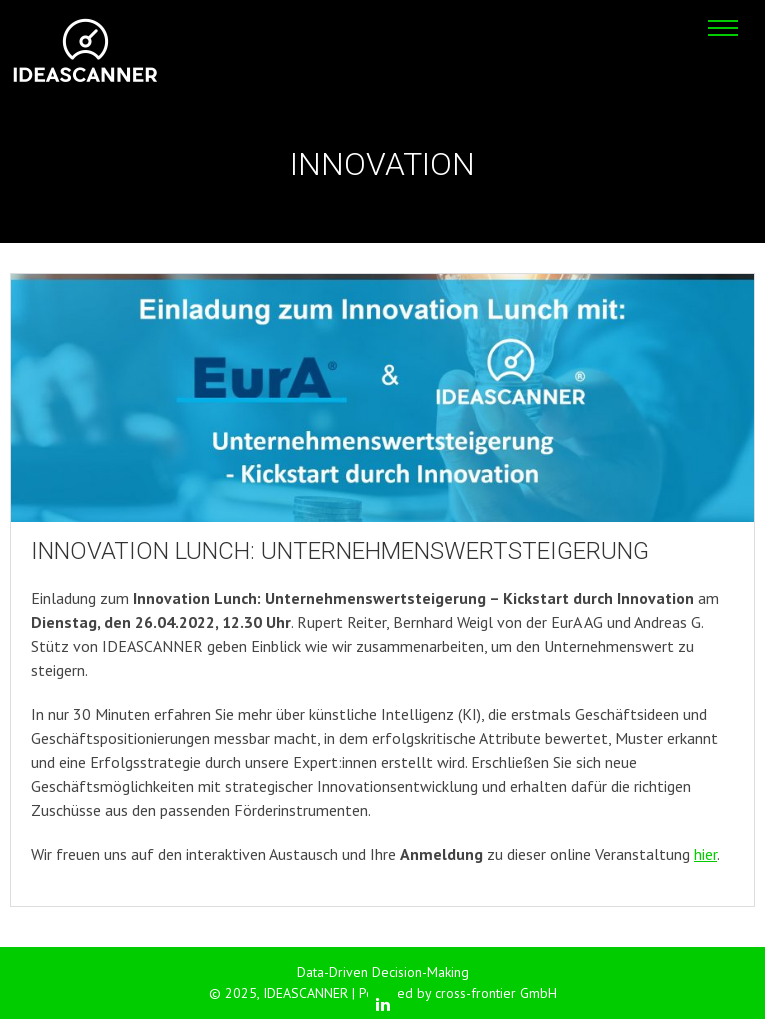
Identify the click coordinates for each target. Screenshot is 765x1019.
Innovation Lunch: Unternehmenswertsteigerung (340, 551)
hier (705, 854)
